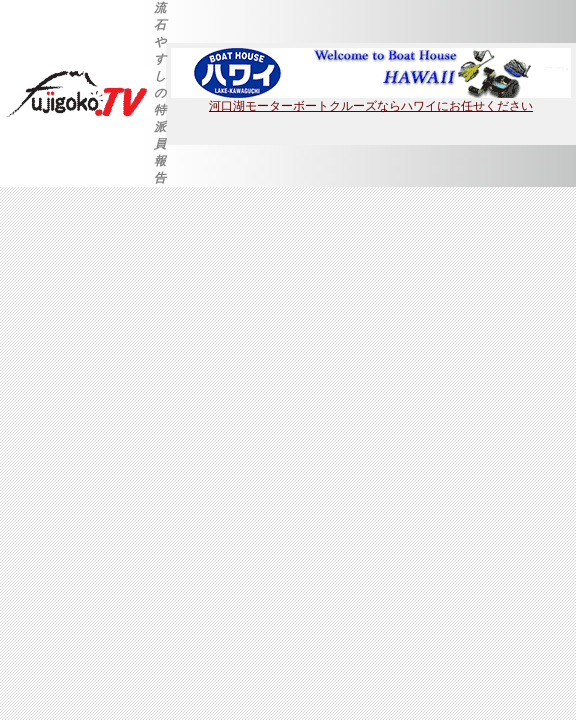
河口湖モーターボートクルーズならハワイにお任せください (371, 100)
